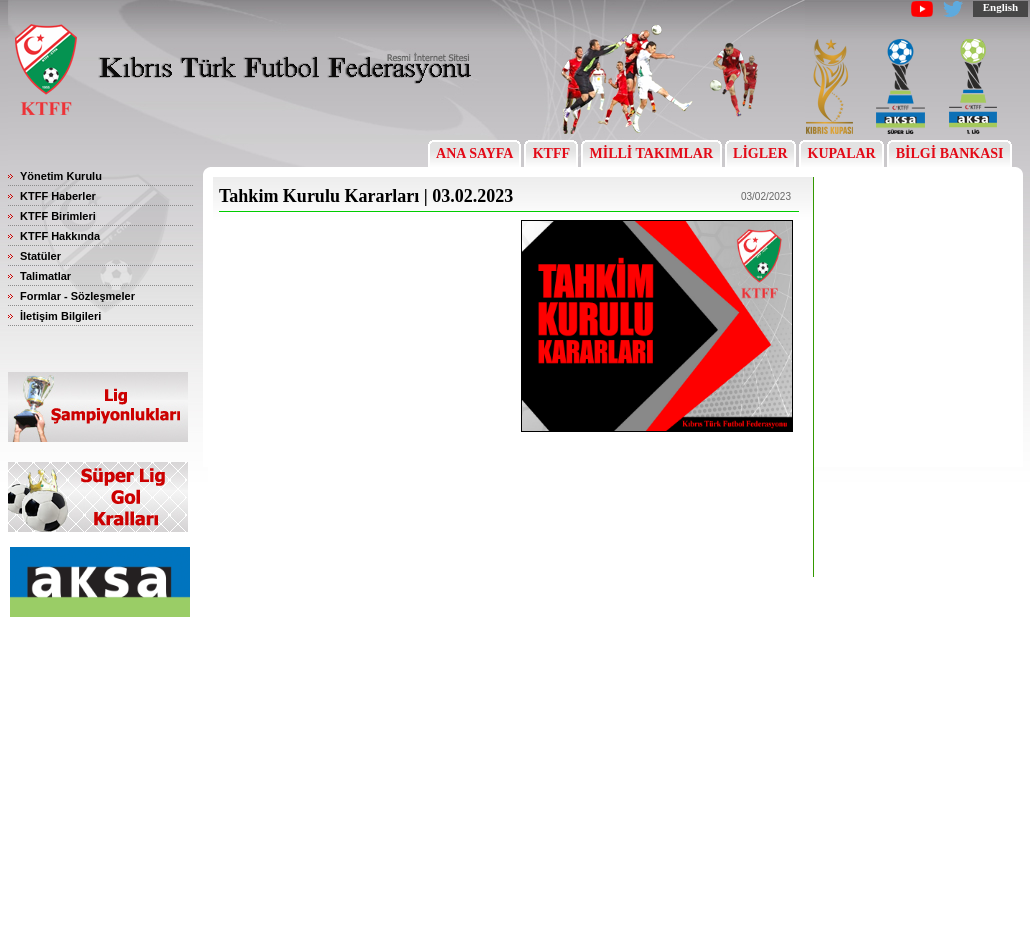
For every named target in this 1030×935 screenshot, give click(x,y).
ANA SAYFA (474, 153)
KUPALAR (841, 153)
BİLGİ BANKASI (949, 153)
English (1000, 7)
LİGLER (760, 153)
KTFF (551, 153)
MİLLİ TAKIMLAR (651, 153)
